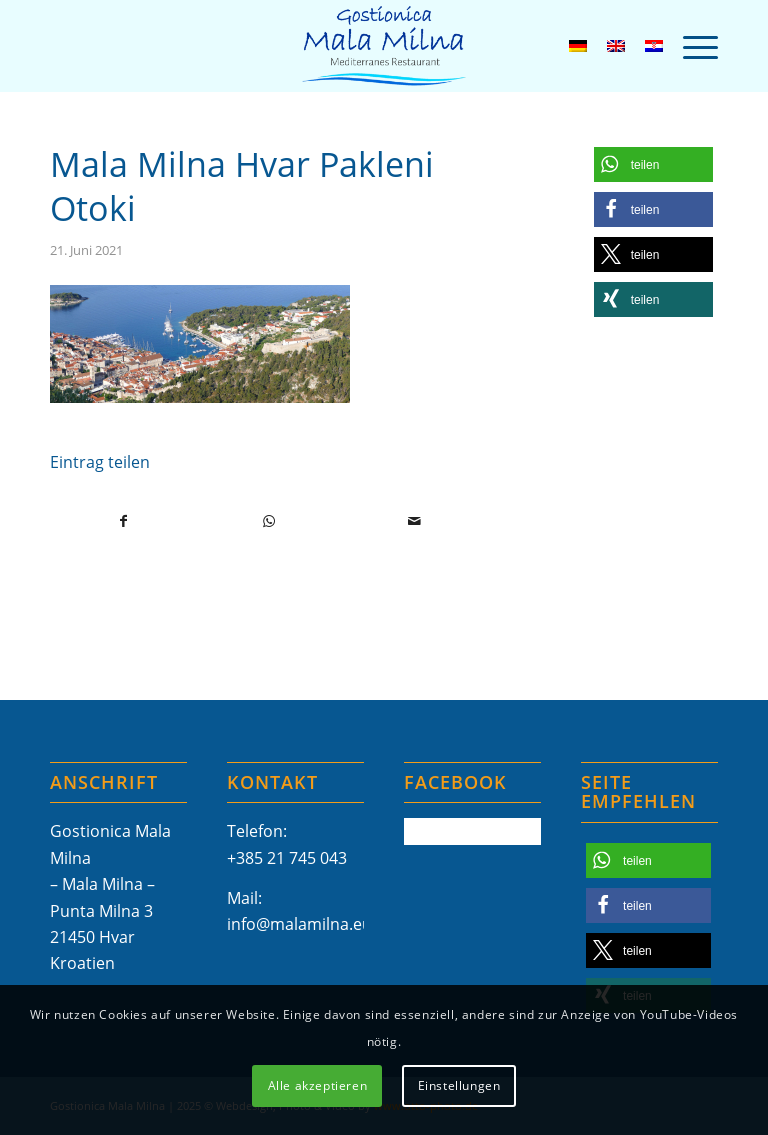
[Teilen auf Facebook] (123, 521)
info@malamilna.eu (299, 924)
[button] (653, 164)
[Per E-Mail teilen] (414, 521)
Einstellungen (459, 1085)
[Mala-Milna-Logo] (384, 46)
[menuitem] (690, 46)
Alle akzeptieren (318, 1085)
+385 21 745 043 (287, 858)
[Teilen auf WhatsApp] (269, 521)
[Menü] (690, 46)
